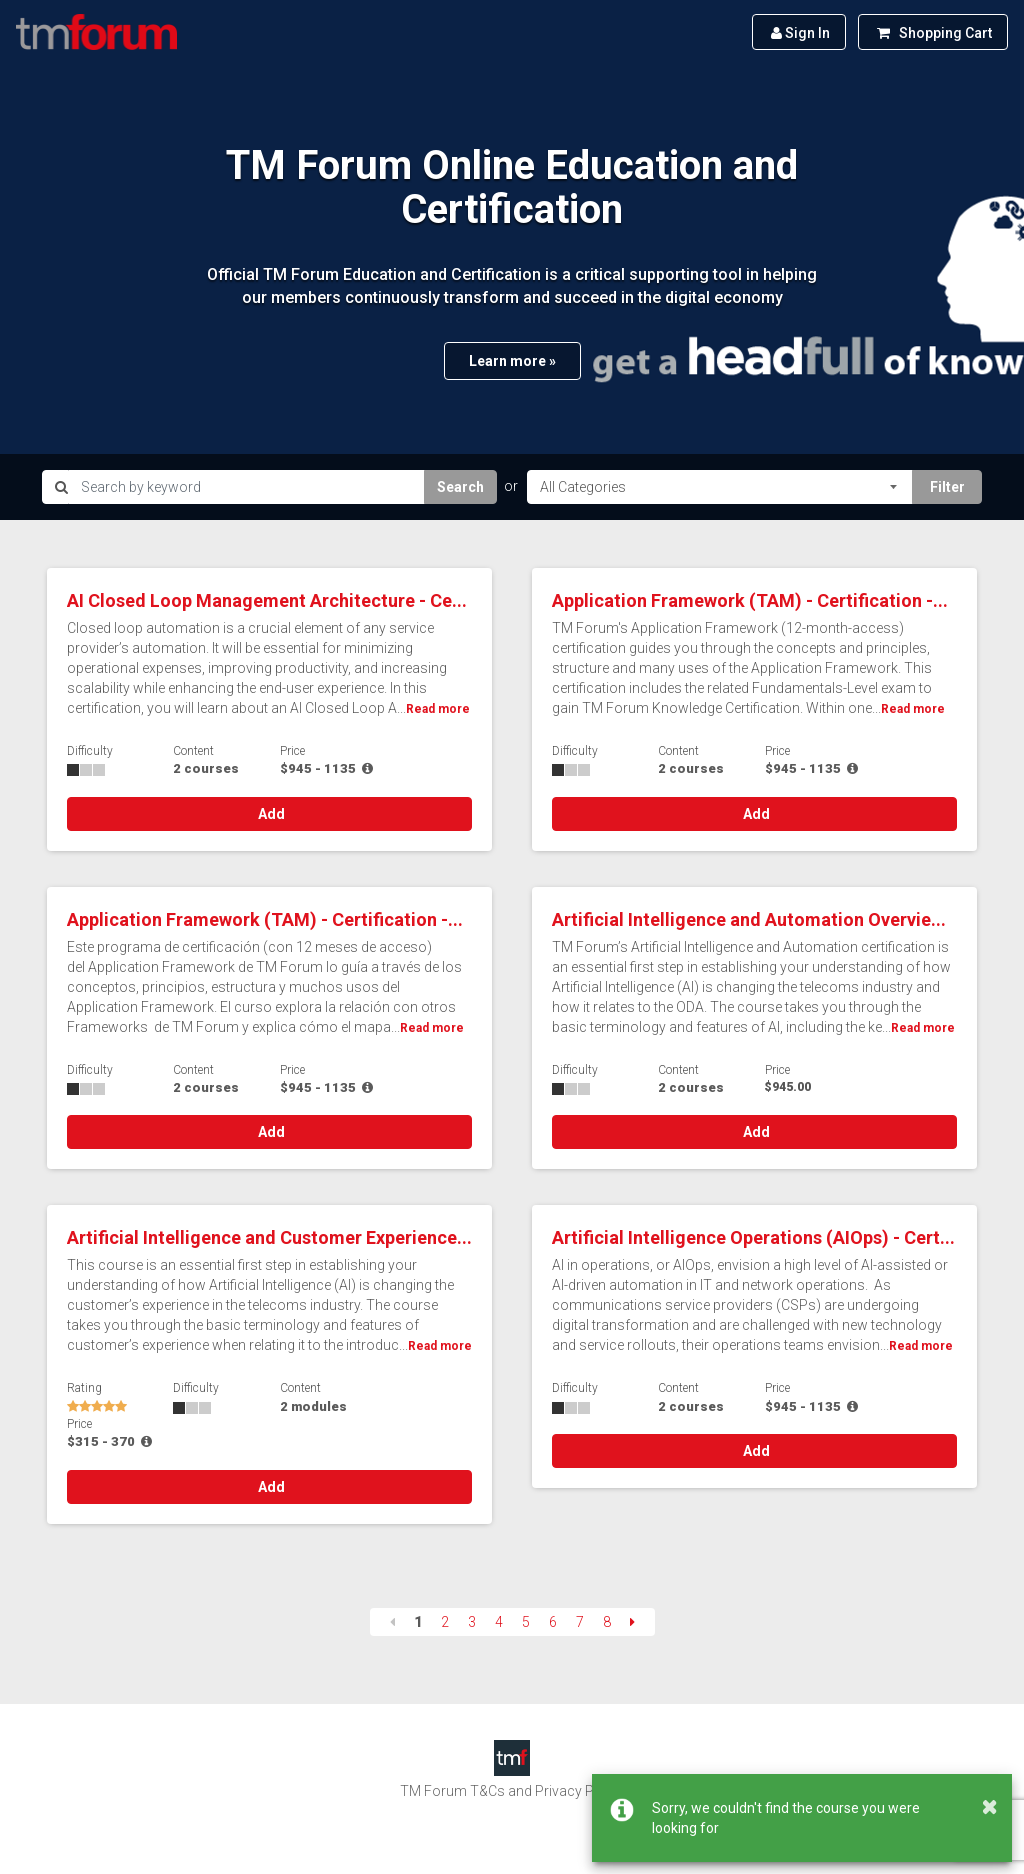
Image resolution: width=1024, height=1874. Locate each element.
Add (270, 814)
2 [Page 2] (445, 1622)
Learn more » (512, 361)
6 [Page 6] (553, 1622)
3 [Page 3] (472, 1622)
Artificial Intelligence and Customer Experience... (269, 1237)
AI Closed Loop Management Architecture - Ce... (267, 600)
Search (460, 487)
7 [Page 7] (580, 1622)
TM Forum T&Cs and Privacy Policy (512, 1791)
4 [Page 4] (499, 1622)
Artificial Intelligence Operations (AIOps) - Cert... (753, 1237)
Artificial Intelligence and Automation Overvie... (749, 919)
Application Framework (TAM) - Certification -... (750, 600)
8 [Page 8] (607, 1622)
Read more (438, 709)
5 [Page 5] (526, 1622)
